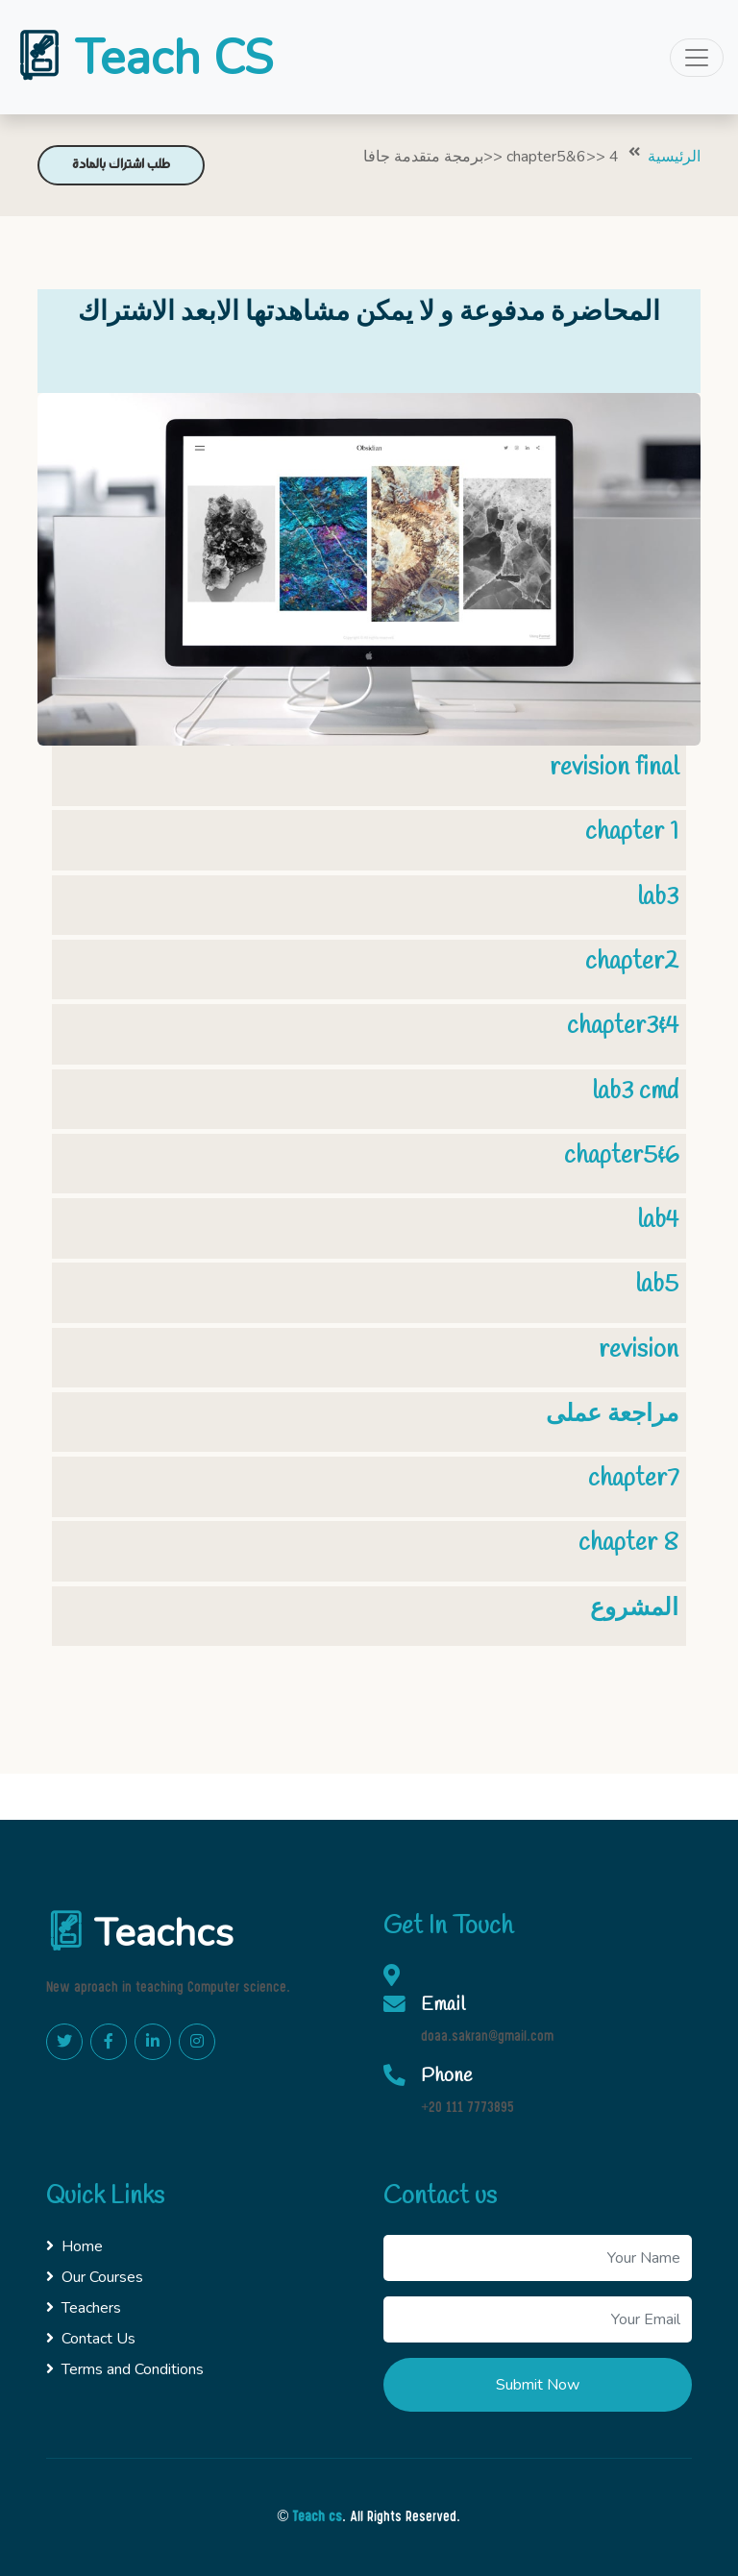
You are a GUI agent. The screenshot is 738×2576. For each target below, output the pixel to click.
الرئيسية (674, 156)
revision (638, 1350)
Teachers (83, 2307)
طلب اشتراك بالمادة (121, 165)
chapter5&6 (621, 1156)
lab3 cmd (635, 1091)
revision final (614, 767)
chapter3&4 (622, 1026)
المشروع (634, 1608)
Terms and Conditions (125, 2369)
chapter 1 (631, 832)
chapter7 (633, 1478)
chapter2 (631, 961)
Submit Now (537, 2384)
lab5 (656, 1284)
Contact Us (90, 2338)
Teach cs (317, 2517)
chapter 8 (628, 1543)
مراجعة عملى (612, 1414)
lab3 (657, 897)
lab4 (657, 1220)
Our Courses (94, 2277)
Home (74, 2246)
